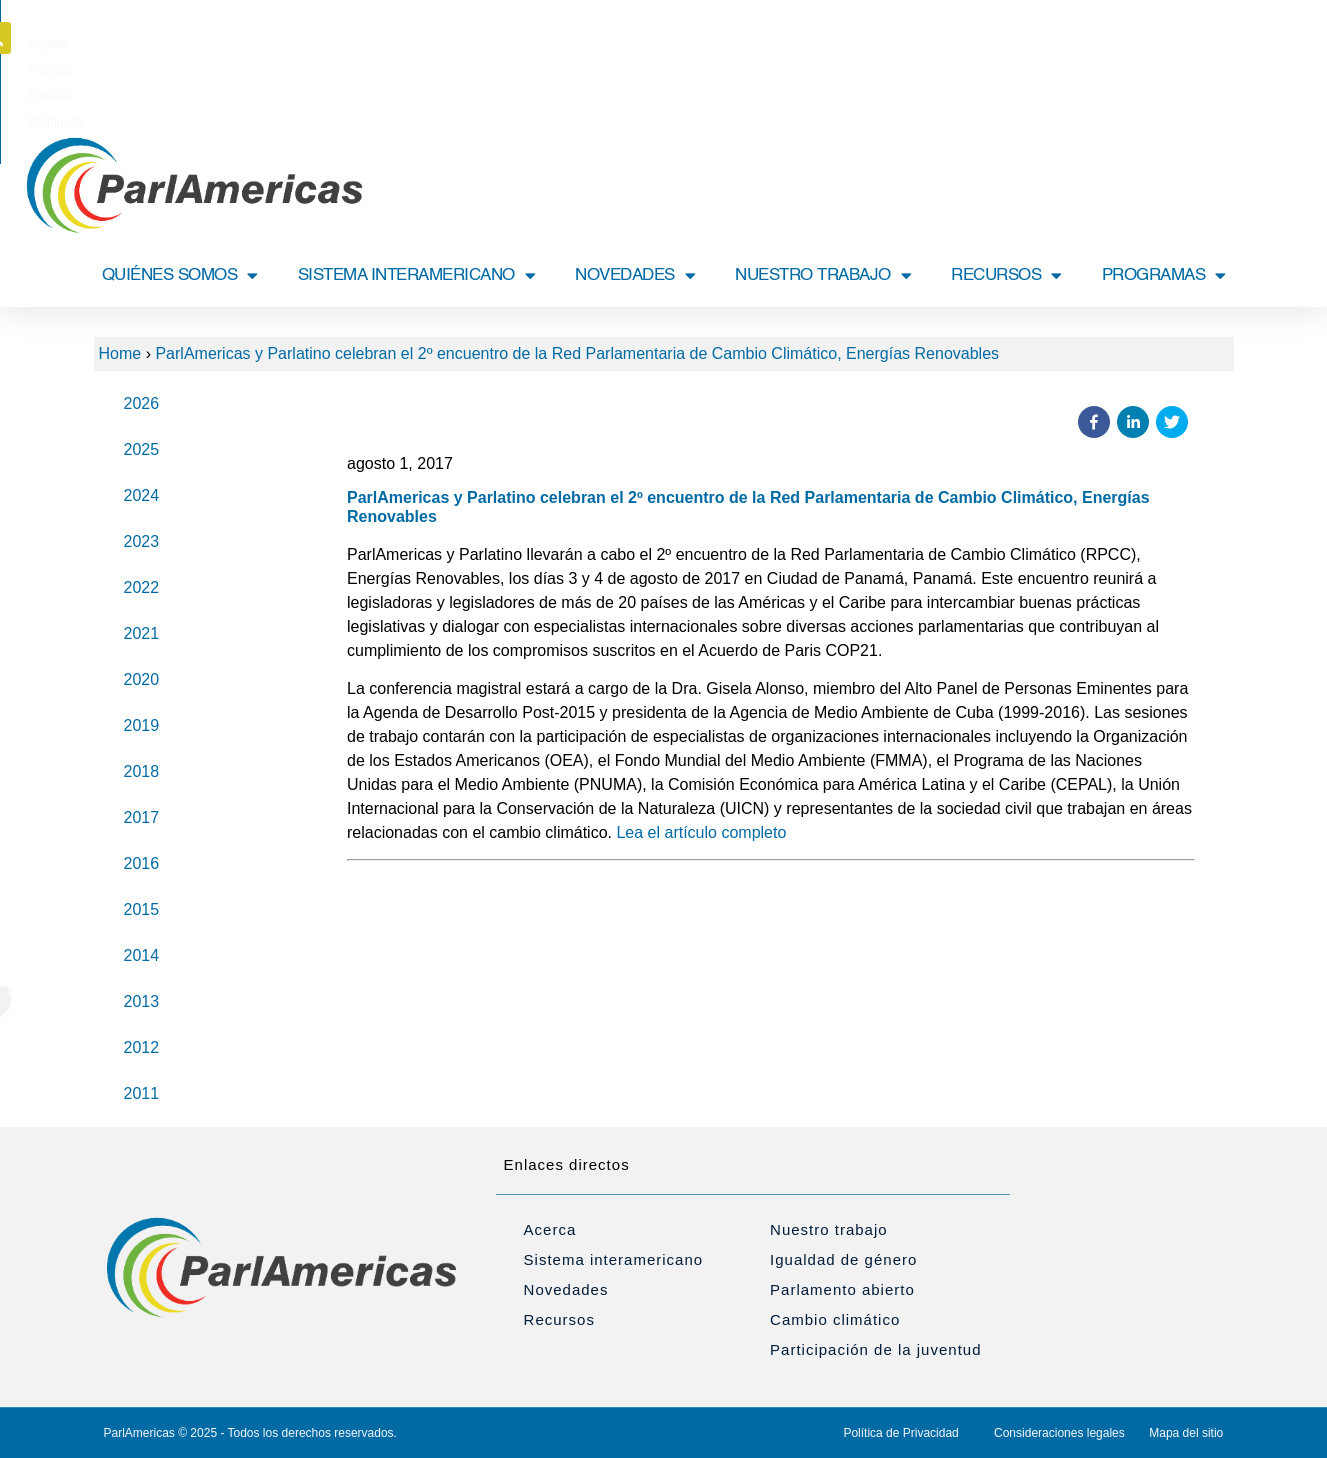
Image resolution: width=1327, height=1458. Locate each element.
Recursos (559, 1319)
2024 (142, 495)
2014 (142, 955)
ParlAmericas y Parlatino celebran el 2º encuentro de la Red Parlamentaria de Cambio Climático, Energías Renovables (577, 353)
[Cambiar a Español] (698, 44)
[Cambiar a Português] (768, 44)
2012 (142, 1047)
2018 (142, 771)
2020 (142, 679)
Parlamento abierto (842, 1289)
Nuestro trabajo (829, 1229)
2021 (142, 633)
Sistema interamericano (614, 1259)
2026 (142, 403)
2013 (142, 1001)
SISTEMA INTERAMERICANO (417, 275)
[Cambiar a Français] (634, 44)
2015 (142, 909)
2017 (142, 817)
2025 (142, 449)
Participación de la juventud (875, 1349)
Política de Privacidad (900, 1433)
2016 (142, 863)
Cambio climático (835, 1319)
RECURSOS (1006, 275)
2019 (142, 725)
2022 (142, 587)
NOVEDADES (635, 275)
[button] (1236, 38)
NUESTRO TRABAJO (823, 275)
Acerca (550, 1229)
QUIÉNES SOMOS (180, 275)
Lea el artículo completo (701, 832)
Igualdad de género (843, 1259)
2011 (142, 1093)
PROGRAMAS (1164, 275)
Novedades (566, 1289)
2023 (142, 541)
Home (120, 353)
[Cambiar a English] (571, 44)
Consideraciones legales (1059, 1433)
